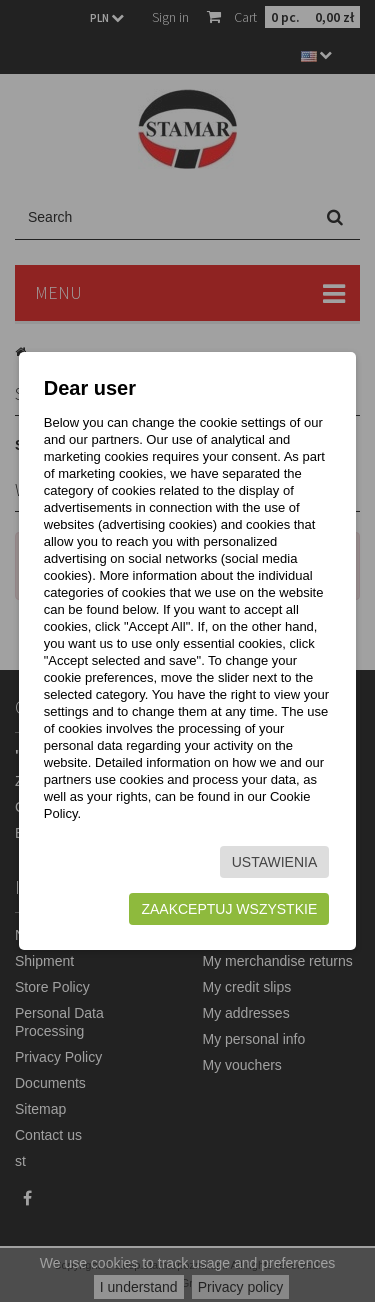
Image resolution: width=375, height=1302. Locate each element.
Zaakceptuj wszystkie (229, 909)
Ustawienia (275, 862)
